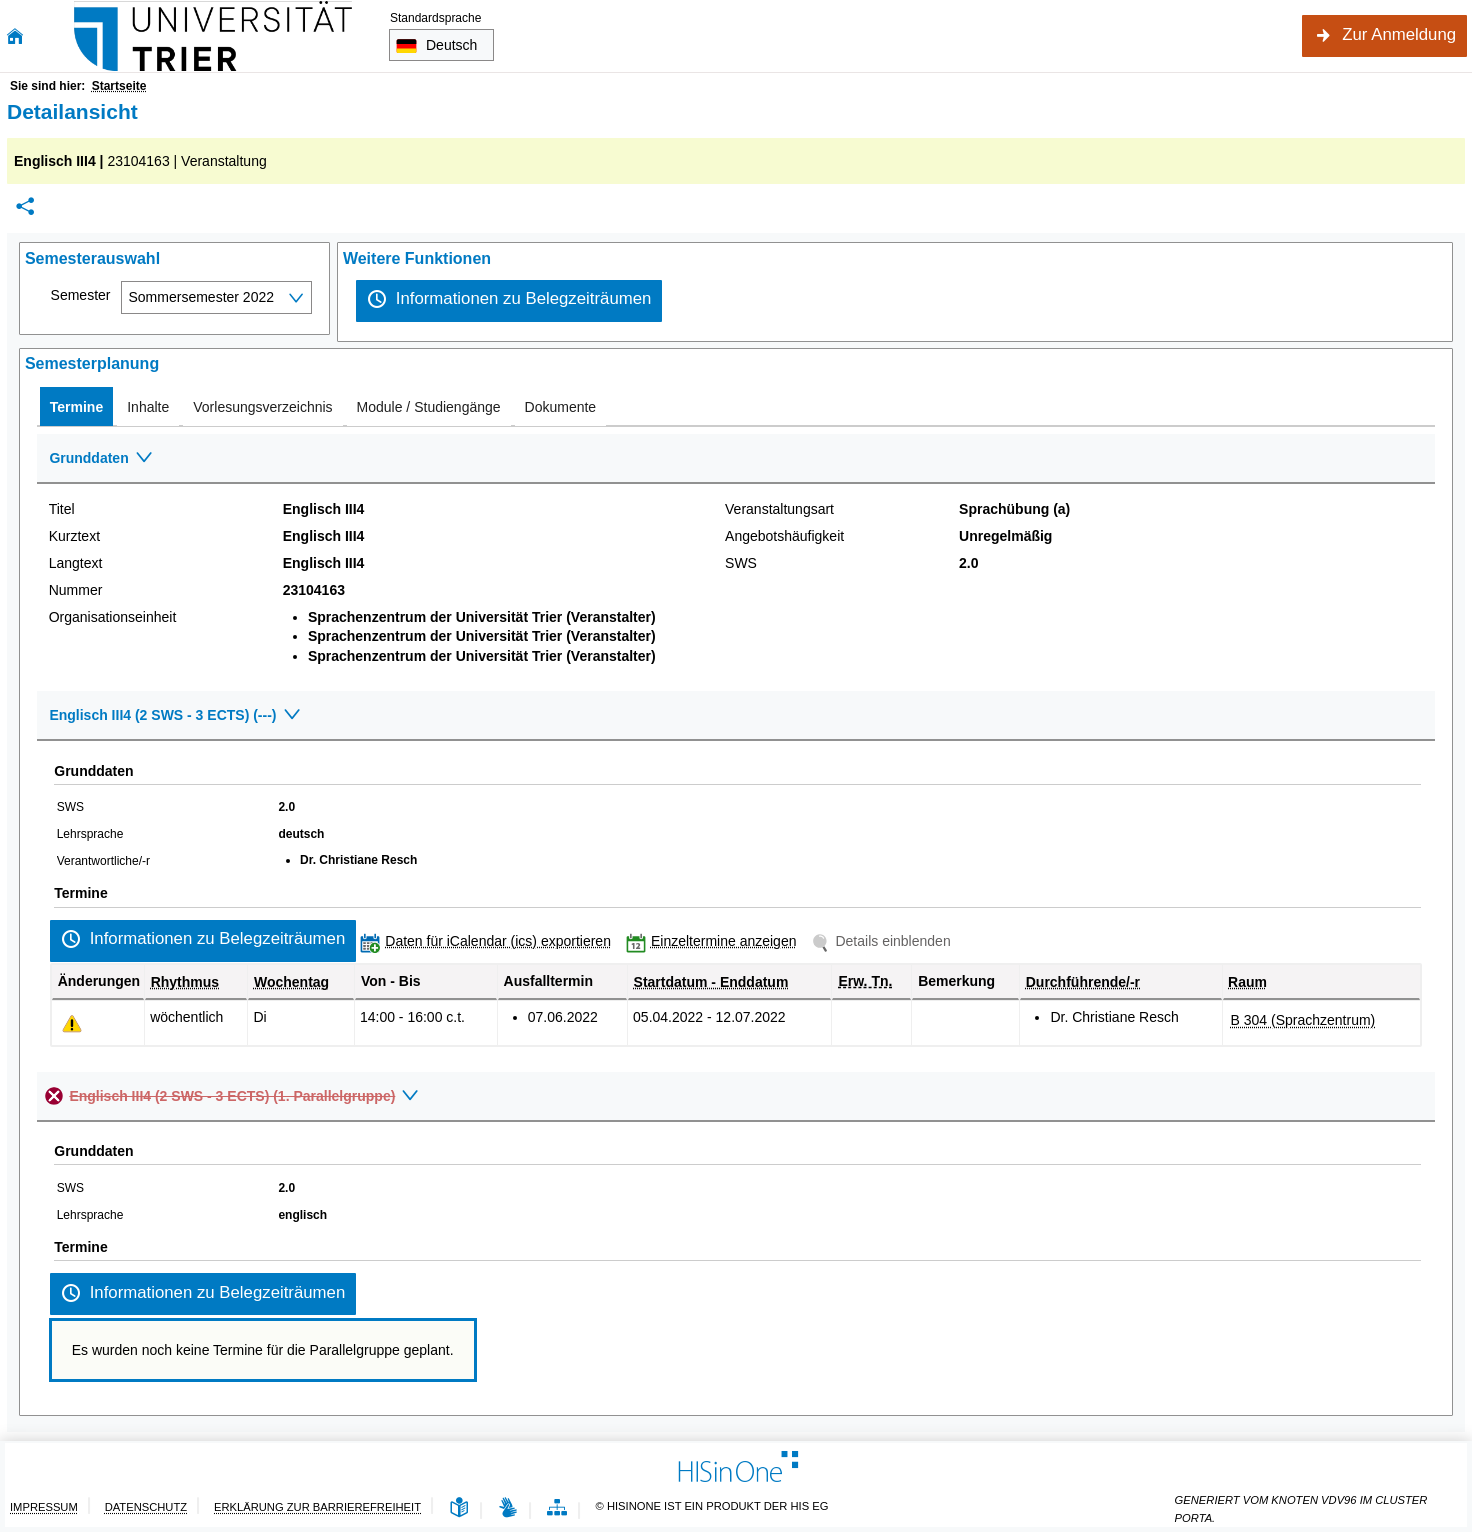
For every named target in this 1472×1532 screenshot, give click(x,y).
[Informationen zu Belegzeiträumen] (509, 301)
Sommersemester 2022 (202, 297)
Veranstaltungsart (779, 509)
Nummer (76, 590)
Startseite (119, 86)
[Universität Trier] (213, 36)
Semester (81, 295)
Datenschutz (146, 1507)
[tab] (76, 406)
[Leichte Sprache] (459, 1508)
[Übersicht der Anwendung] (557, 1508)
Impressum (44, 1507)
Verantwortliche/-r (103, 861)
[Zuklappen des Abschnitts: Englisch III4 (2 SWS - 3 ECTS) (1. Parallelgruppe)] (746, 1097)
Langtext (76, 563)
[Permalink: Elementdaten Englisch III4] (25, 206)
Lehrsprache (90, 834)
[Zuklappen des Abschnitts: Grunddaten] (736, 459)
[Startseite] (15, 36)
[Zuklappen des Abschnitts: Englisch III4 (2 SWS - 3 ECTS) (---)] (736, 716)
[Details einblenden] (884, 941)
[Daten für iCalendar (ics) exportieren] (490, 941)
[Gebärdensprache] (508, 1508)
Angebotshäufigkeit (784, 536)
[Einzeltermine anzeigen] (716, 941)
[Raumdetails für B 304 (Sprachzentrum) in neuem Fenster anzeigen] (1303, 1020)
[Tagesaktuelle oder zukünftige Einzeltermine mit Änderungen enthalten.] (72, 1024)
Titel (62, 509)
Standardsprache (435, 18)
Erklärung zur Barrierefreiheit (317, 1507)
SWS (741, 563)
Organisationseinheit (113, 617)
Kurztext (74, 536)
